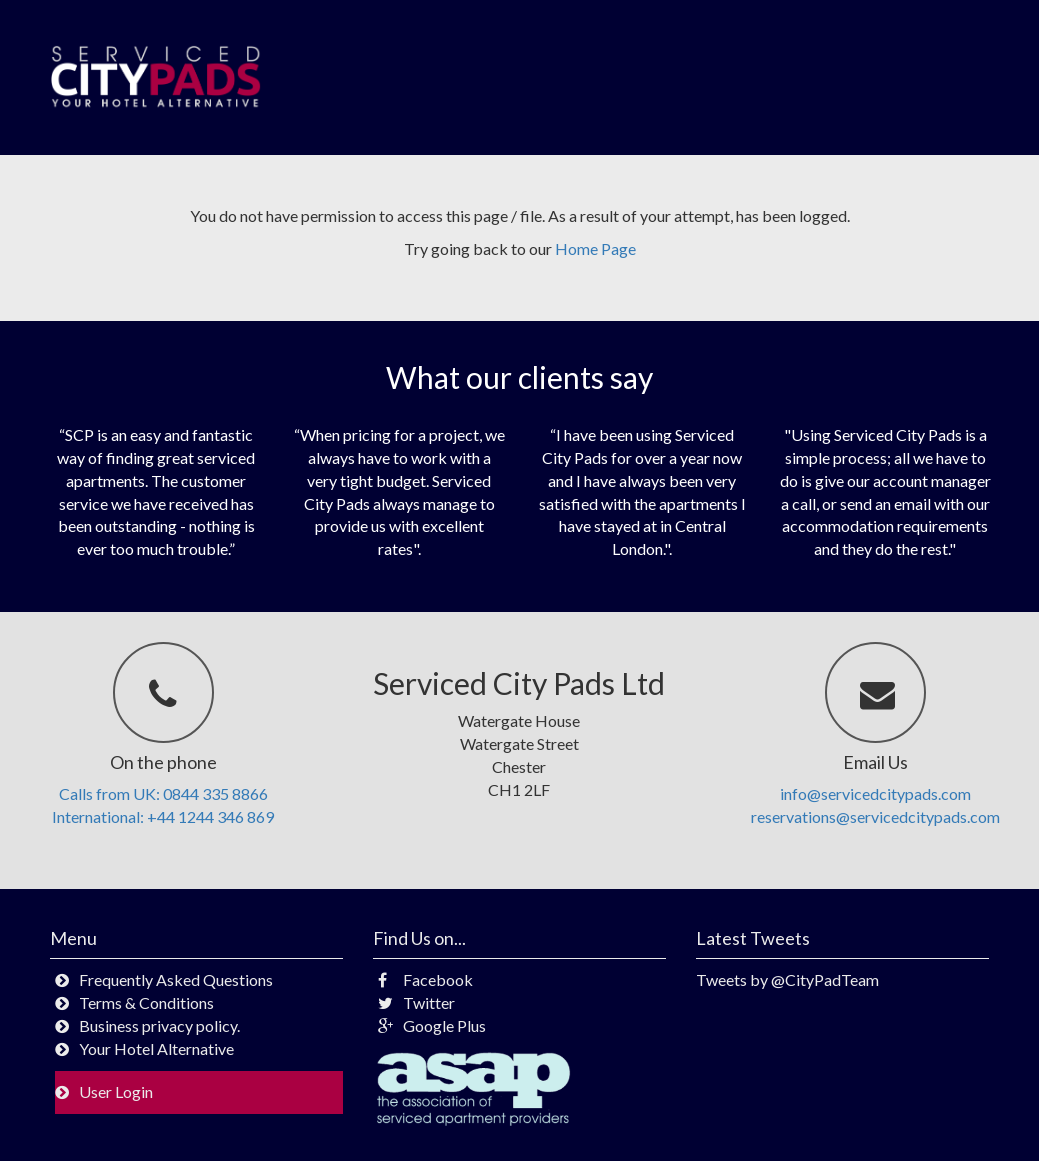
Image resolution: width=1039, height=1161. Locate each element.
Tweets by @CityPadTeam (787, 979)
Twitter (416, 1002)
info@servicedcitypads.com (875, 793)
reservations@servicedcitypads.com (875, 816)
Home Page (595, 248)
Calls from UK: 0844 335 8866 (163, 793)
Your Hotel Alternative (156, 1048)
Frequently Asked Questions (176, 979)
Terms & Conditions (146, 1002)
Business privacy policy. (159, 1025)
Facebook (425, 979)
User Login (116, 1091)
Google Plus (432, 1025)
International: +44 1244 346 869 (163, 816)
